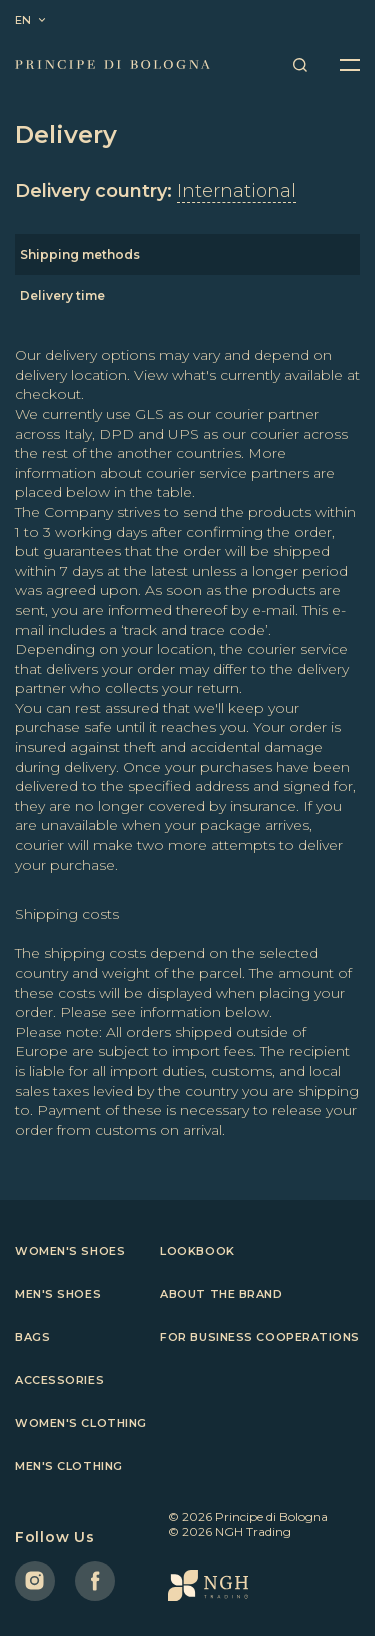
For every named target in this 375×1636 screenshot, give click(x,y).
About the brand (221, 1294)
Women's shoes (70, 1251)
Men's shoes (58, 1294)
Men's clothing (69, 1466)
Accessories (59, 1380)
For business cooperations (260, 1337)
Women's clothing (81, 1423)
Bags (32, 1337)
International (236, 191)
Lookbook (197, 1251)
